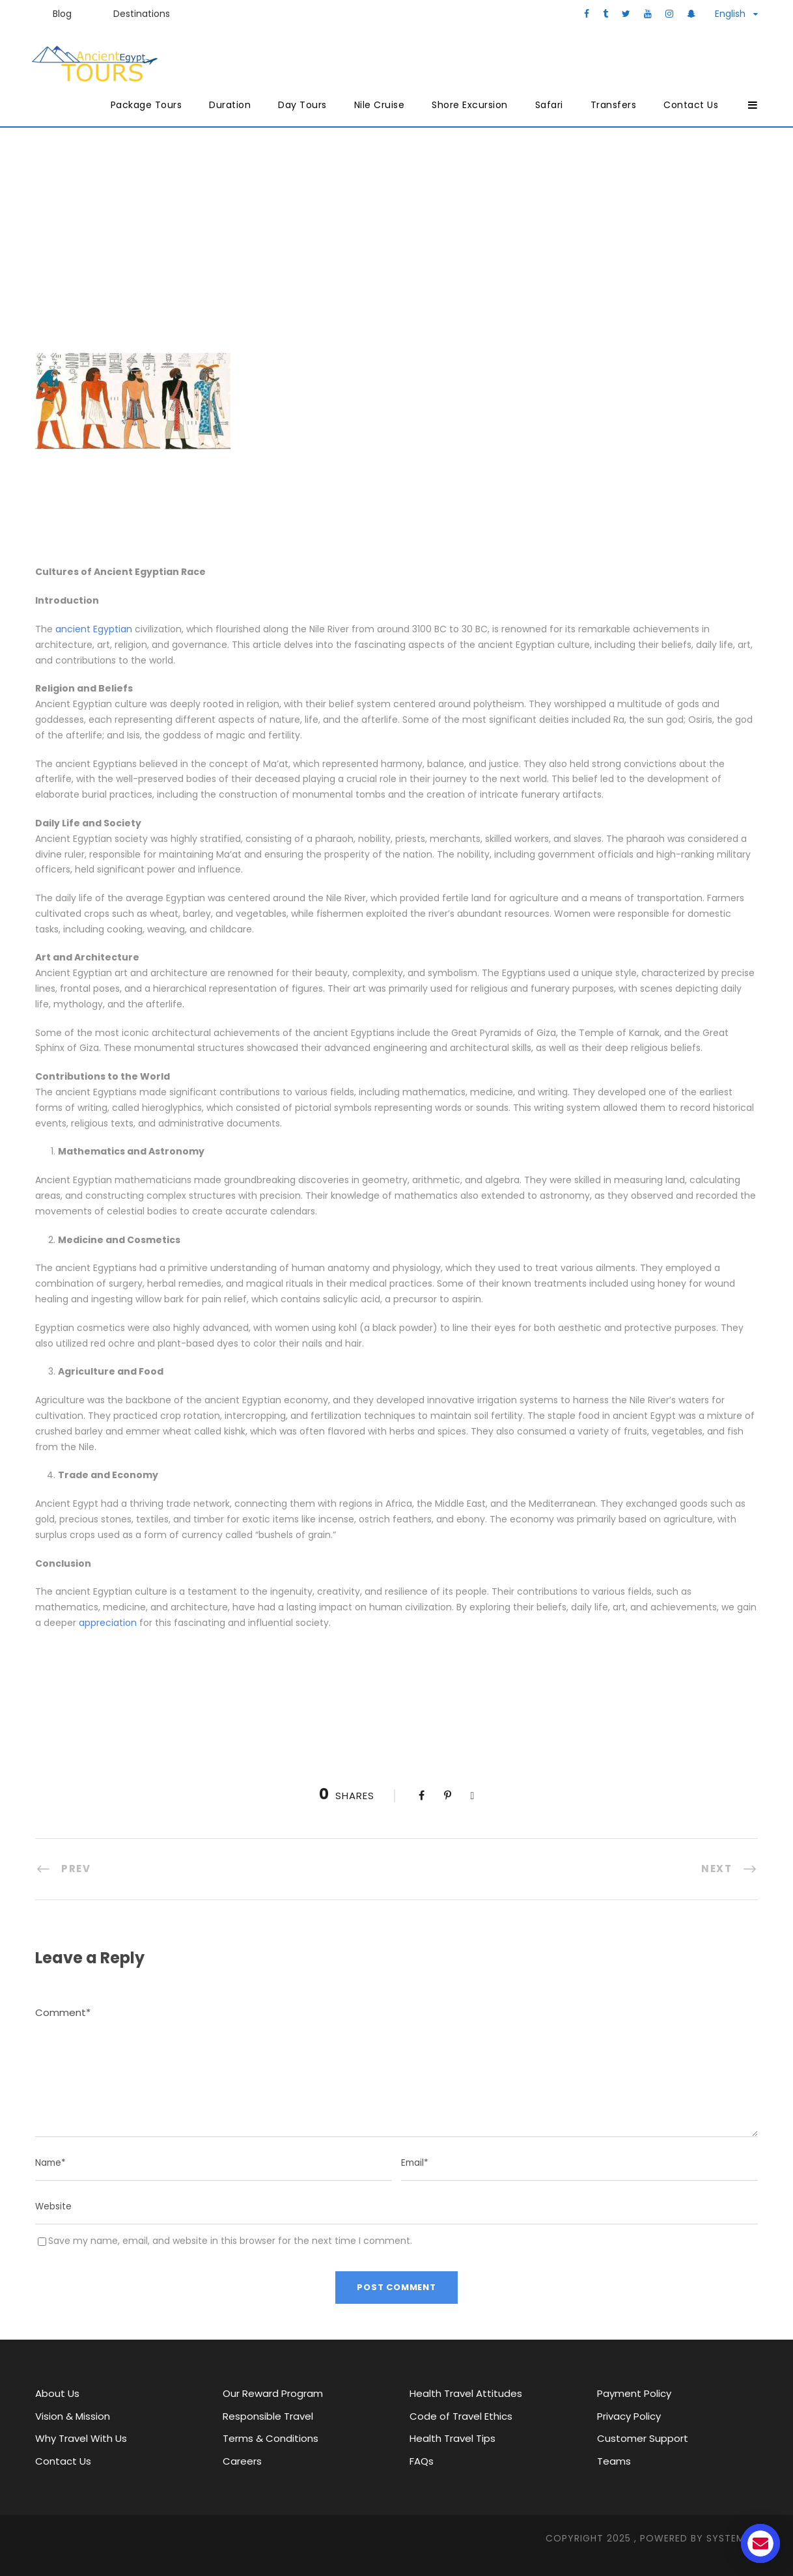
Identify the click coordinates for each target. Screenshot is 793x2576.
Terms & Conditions (270, 2438)
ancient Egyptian (93, 629)
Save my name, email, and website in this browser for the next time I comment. (230, 2240)
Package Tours (146, 104)
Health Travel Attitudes (466, 2393)
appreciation (108, 1622)
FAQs (422, 2461)
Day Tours (302, 104)
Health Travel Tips (452, 2438)
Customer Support (642, 2438)
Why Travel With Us (81, 2438)
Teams (614, 2461)
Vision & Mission (72, 2416)
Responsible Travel (268, 2416)
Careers (242, 2461)
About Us (57, 2393)
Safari (549, 104)
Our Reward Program (273, 2393)
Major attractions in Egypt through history (450, 246)
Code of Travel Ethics (461, 2416)
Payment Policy (634, 2393)
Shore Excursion (470, 104)
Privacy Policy (629, 2416)
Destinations (141, 13)
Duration (230, 104)
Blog (62, 13)
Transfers (614, 104)
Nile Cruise (379, 104)
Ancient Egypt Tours (243, 246)
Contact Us (690, 104)
